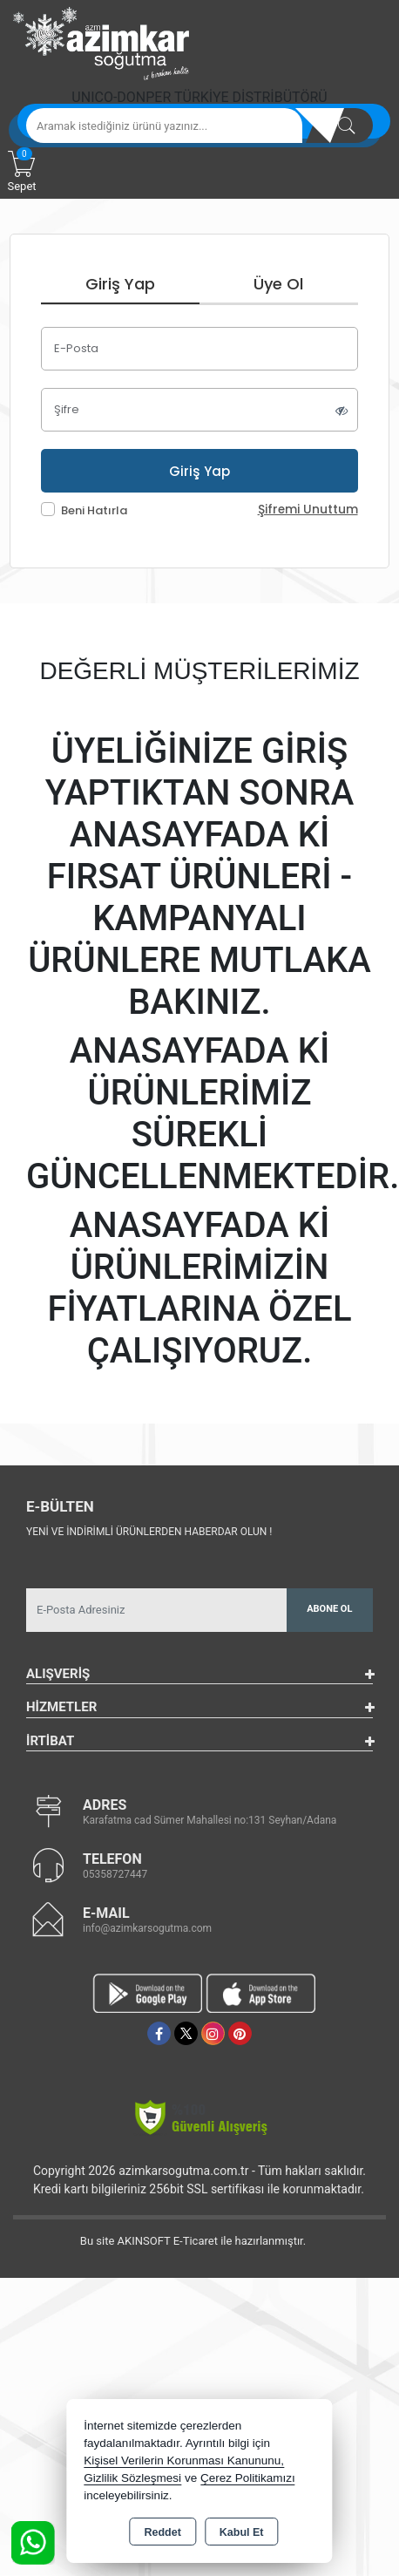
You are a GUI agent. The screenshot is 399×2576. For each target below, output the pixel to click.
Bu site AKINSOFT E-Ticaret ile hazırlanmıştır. (193, 2240)
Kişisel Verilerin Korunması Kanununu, (184, 2460)
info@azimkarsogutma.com (147, 1928)
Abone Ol (329, 1608)
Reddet (162, 2532)
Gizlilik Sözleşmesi (132, 2477)
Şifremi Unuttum (308, 509)
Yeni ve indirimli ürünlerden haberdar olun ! (149, 1532)
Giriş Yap (120, 284)
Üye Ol (278, 284)
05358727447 (115, 1874)
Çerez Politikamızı (247, 2477)
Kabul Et (242, 2532)
